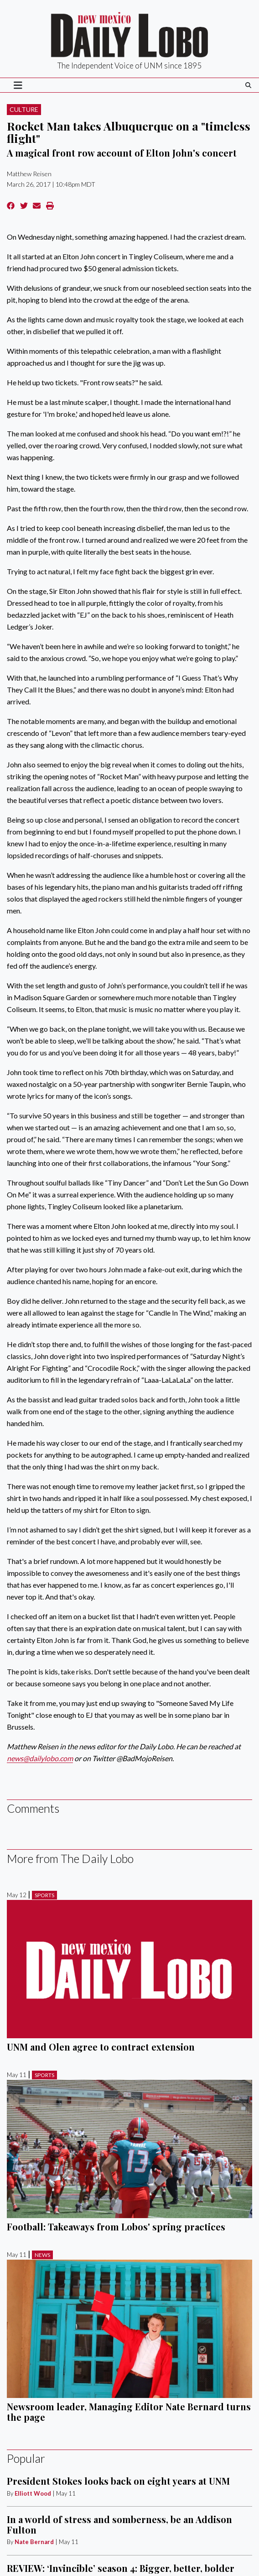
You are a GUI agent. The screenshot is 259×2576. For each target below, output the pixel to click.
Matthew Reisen (29, 174)
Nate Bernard (34, 2541)
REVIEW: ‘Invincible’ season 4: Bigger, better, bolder (120, 2568)
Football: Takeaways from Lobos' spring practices (116, 2226)
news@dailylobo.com (40, 1758)
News (42, 2254)
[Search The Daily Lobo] (248, 85)
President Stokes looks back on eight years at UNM (118, 2481)
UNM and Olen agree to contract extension (101, 2047)
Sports (44, 1895)
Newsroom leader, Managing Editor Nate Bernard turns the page (129, 2411)
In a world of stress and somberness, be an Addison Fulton (119, 2524)
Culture (24, 109)
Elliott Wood (33, 2493)
